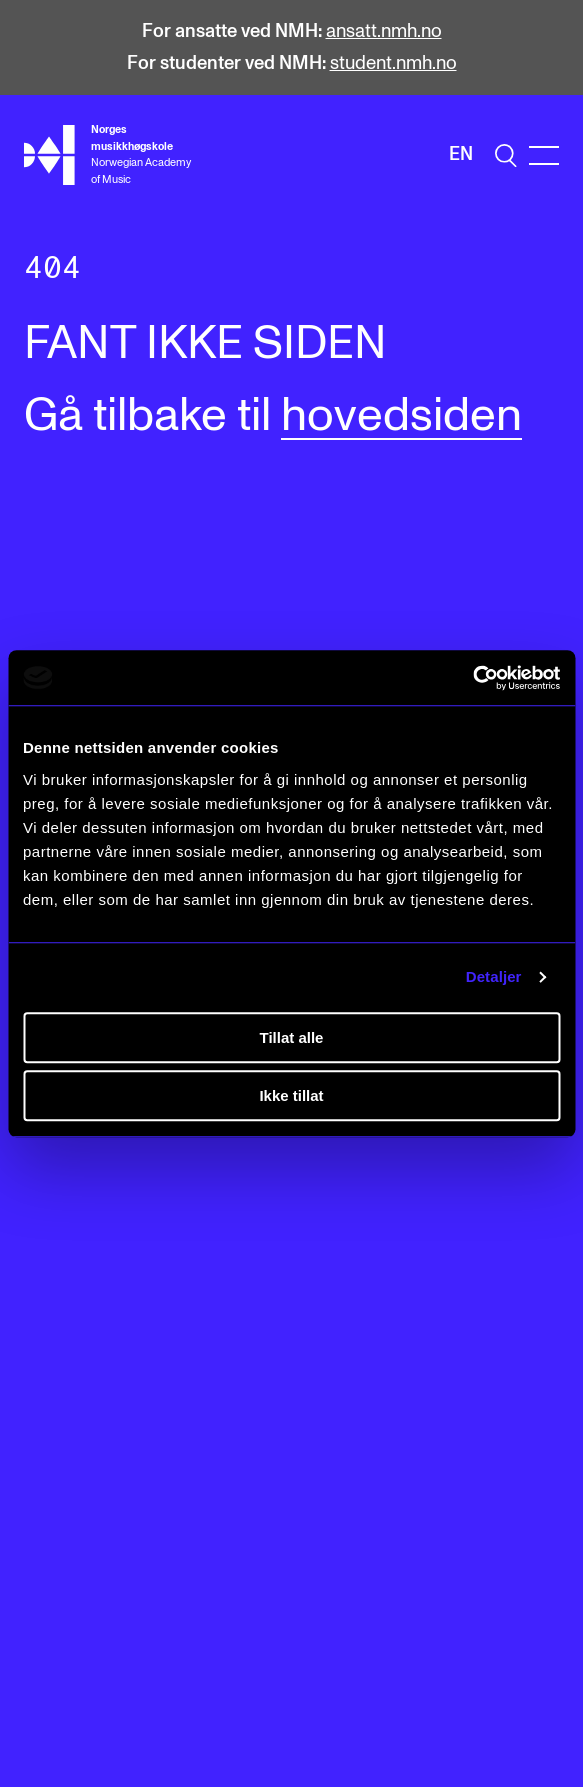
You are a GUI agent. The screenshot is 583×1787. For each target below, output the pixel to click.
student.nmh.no (393, 63)
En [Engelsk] (461, 154)
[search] (506, 155)
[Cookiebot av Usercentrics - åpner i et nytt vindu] (472, 678)
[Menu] (544, 155)
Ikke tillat (291, 1095)
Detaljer (494, 976)
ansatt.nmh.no (384, 31)
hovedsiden (401, 416)
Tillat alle (292, 1037)
